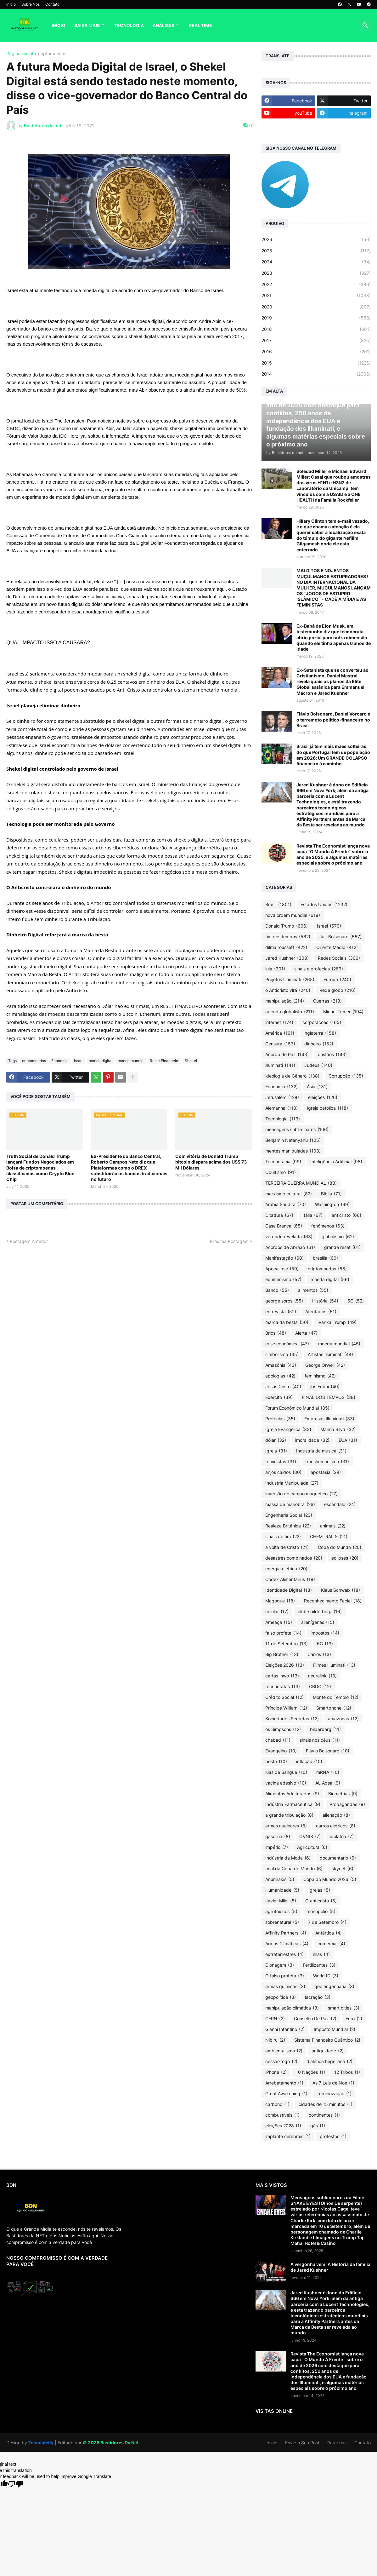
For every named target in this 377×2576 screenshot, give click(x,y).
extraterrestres (284, 1954)
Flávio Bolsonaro (327, 1751)
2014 (316, 374)
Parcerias (336, 2442)
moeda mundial (131, 1060)
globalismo (338, 1236)
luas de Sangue (286, 1772)
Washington (332, 1204)
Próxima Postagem (229, 1241)
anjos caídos (283, 1472)
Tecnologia (129, 25)
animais (333, 1526)
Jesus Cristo (283, 1386)
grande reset (342, 1247)
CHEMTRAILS (328, 1536)
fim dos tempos (287, 937)
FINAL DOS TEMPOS (328, 1397)
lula (275, 969)
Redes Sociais (339, 958)
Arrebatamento (284, 2083)
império (276, 1847)
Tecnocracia (283, 1162)
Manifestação (284, 1258)
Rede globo (337, 990)
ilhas (321, 1954)
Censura (280, 1044)
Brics (275, 1333)
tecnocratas (282, 1686)
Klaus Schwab (340, 1590)
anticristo (346, 1215)
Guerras (327, 1001)
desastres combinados (293, 1558)
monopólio (321, 1911)
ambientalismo (283, 2051)
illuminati (280, 1065)
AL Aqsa (327, 1783)
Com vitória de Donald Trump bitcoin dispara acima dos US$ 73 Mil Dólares (211, 1161)
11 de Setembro (286, 1644)
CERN (275, 2018)
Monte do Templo (335, 1697)
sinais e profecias (318, 969)
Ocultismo (280, 1172)
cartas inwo (282, 1676)
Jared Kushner (287, 958)
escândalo (340, 1504)
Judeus (318, 1065)
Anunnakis (279, 1879)
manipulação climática (292, 2008)
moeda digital (100, 1060)
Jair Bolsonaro (340, 937)
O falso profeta (284, 1976)
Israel (78, 1060)
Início (11, 4)
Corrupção (346, 1076)
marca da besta (286, 1322)
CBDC (320, 1686)
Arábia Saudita (285, 1204)
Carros (319, 1654)
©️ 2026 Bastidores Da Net (110, 2442)
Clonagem (279, 1965)
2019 (316, 318)
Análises (163, 25)
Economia (60, 1060)
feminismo (320, 1376)
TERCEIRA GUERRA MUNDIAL (301, 1183)
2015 (316, 363)
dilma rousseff (286, 947)
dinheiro (318, 1044)
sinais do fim (283, 1536)
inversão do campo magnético (301, 1494)
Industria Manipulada (291, 1483)
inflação (309, 1761)
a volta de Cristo (287, 1547)
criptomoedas (52, 53)
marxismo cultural (288, 1194)
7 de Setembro (327, 1922)
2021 (316, 295)
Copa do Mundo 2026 (329, 1879)
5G (355, 1301)
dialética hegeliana (329, 2061)
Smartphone (333, 1708)
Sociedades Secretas (292, 1719)
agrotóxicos (281, 1911)
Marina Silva (338, 1429)
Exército (279, 1397)
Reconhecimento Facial (333, 1601)
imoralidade (312, 1440)
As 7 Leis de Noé (333, 2083)
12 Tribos (347, 2072)
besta (276, 1761)
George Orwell (325, 1365)
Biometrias (342, 1794)
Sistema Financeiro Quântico (327, 2040)
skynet (342, 1869)
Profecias (280, 1419)
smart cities (343, 2008)
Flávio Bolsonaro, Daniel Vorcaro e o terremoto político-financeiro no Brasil (333, 719)
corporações (321, 1022)
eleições (322, 1097)
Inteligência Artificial (336, 1162)
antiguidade (328, 2051)
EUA (348, 1440)
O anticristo (321, 1901)
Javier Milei (280, 1901)
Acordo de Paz (287, 1054)
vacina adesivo (285, 1783)
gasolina (277, 1836)
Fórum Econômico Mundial (297, 1408)
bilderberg (325, 1729)
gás (317, 2126)
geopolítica (280, 1997)
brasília (325, 1258)
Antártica (328, 1933)
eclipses (344, 1558)
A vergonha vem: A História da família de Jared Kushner (330, 2267)
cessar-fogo (281, 2061)
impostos (325, 1633)
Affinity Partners (285, 1933)
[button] (365, 25)
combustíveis (282, 2115)
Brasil (278, 904)
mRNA (327, 1772)
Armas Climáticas (286, 1944)
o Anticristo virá (287, 990)
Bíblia (331, 1194)
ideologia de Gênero (292, 1076)
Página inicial (19, 53)
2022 (316, 284)
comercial (331, 1944)
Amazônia (280, 1365)
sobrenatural (282, 1922)
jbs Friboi (325, 1386)
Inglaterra (319, 1033)
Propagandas (347, 1804)
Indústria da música (321, 1451)
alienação (336, 1815)
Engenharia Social (288, 1515)
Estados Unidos (324, 904)
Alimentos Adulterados (292, 1794)
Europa (337, 979)
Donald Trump (286, 926)
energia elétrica (286, 1569)
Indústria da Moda (288, 1858)
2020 (316, 307)
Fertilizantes (319, 1965)
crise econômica (287, 1344)
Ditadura (279, 1215)
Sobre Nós (30, 4)
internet (279, 1022)
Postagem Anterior (29, 1241)
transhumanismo (327, 1461)
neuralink (322, 1676)
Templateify (40, 2442)
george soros (284, 1301)
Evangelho (281, 1751)
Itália (312, 1215)
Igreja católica (327, 1108)
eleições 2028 (283, 2126)
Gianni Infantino (285, 2029)
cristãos (332, 1054)
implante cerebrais (288, 2136)
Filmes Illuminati (334, 1665)
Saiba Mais (87, 25)
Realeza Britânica (288, 1526)
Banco (277, 1290)
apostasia (326, 1472)
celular (277, 1611)
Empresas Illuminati (329, 1419)
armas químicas (285, 1986)
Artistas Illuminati (330, 1354)
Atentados (320, 1311)
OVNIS (310, 1836)
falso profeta (283, 1633)
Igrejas (319, 1890)
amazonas (343, 1719)
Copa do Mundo (339, 1547)
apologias (280, 1376)
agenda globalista (289, 1012)
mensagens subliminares (297, 1129)
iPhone (276, 2072)
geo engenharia (334, 1986)
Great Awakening (286, 2093)
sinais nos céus (320, 1740)
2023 (316, 273)
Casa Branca (283, 1226)
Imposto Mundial (334, 2029)
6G (325, 1644)
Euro (354, 2018)
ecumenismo (283, 1279)
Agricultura (312, 1847)
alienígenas (317, 1622)
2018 (316, 329)
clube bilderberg (320, 1611)
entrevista (280, 1311)
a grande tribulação (289, 1815)
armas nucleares (286, 1826)
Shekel (191, 1060)
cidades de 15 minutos (325, 2104)
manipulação (284, 1001)
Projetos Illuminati (289, 979)
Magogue (280, 1601)
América (279, 1033)
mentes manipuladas (293, 1151)
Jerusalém (282, 1097)
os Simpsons (283, 1729)
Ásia (317, 1087)
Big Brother (281, 1654)
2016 (316, 351)
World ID (325, 1976)
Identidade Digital (288, 1590)
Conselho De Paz (315, 2018)
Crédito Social (284, 1697)
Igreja (276, 1451)
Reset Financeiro (164, 1060)
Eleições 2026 (284, 1665)
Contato (52, 4)
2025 (316, 251)
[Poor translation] (15, 2484)
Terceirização (334, 2093)
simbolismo (282, 1354)
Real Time (200, 25)
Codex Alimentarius (290, 1579)
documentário (338, 1858)
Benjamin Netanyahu (293, 1140)
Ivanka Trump (337, 1322)
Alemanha (281, 1108)
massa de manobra (290, 1504)
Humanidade (282, 1890)
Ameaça (278, 1622)
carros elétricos (335, 1826)
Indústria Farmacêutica (292, 1804)
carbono (277, 2104)
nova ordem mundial (292, 915)
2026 (316, 239)
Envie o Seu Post (302, 2442)
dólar (275, 1440)
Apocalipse (282, 1269)
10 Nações (310, 2072)
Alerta (306, 1333)
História (325, 1301)
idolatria (342, 1836)
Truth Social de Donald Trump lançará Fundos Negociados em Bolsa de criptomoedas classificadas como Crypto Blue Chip (40, 1167)
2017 (316, 340)
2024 (316, 262)
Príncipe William (286, 1708)
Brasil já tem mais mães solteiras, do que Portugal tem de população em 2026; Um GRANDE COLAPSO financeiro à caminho (333, 755)
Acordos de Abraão (290, 1247)
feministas (280, 1461)
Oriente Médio (337, 947)
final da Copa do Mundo (294, 1869)
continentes (324, 2115)
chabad (277, 1740)
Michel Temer (343, 1012)
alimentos (313, 1290)
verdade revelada (288, 1236)
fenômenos (328, 1226)
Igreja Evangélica (288, 1429)
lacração (317, 1997)
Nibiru (275, 2040)
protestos (333, 2136)
